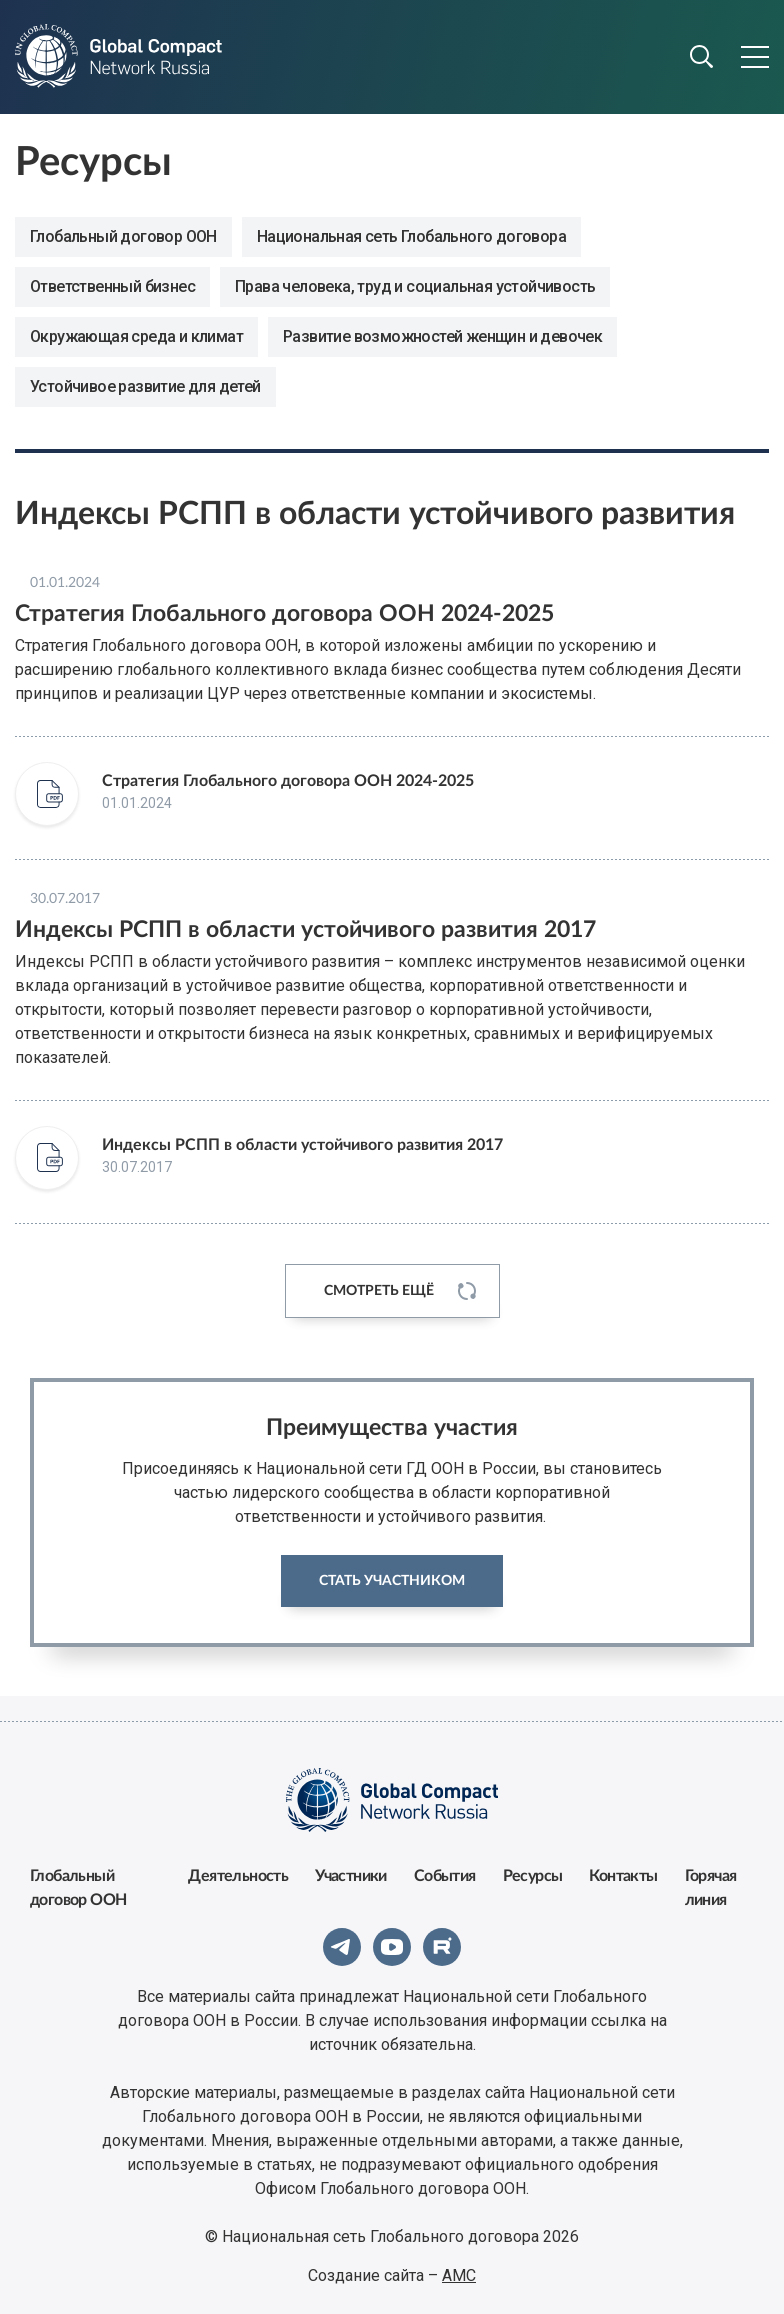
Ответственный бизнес (112, 286)
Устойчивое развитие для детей (145, 386)
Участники (351, 1876)
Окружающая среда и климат (136, 336)
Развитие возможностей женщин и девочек (442, 336)
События (445, 1876)
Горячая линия (711, 1888)
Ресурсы (533, 1876)
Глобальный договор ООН (123, 236)
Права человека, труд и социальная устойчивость (415, 286)
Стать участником (392, 1581)
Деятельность (238, 1876)
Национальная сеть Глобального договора (411, 236)
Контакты (623, 1876)
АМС (459, 2275)
